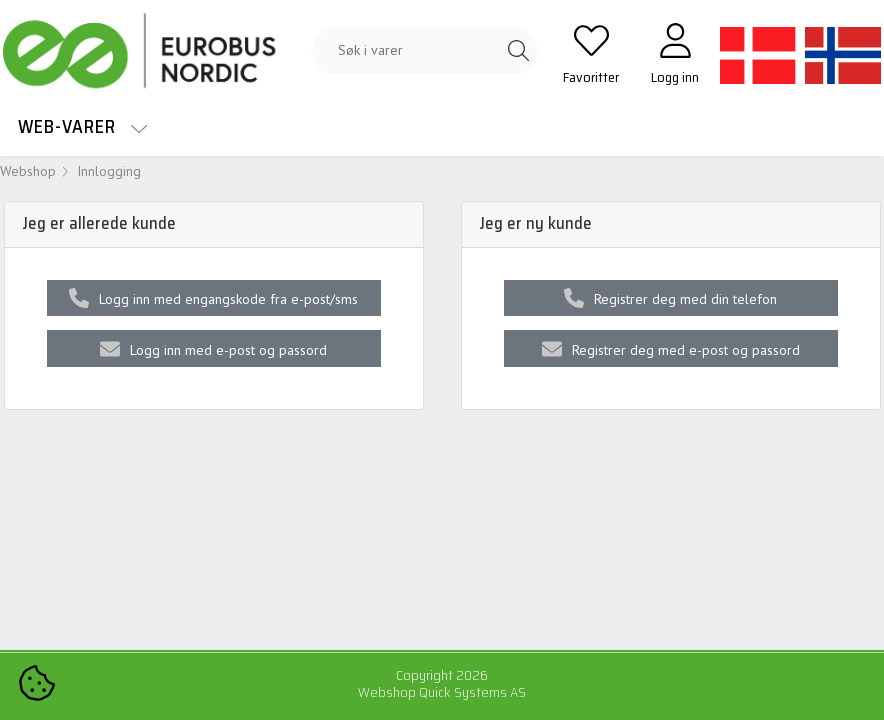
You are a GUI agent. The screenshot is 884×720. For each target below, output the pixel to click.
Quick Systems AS (472, 692)
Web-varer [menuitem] (83, 126)
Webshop (28, 171)
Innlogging (109, 171)
